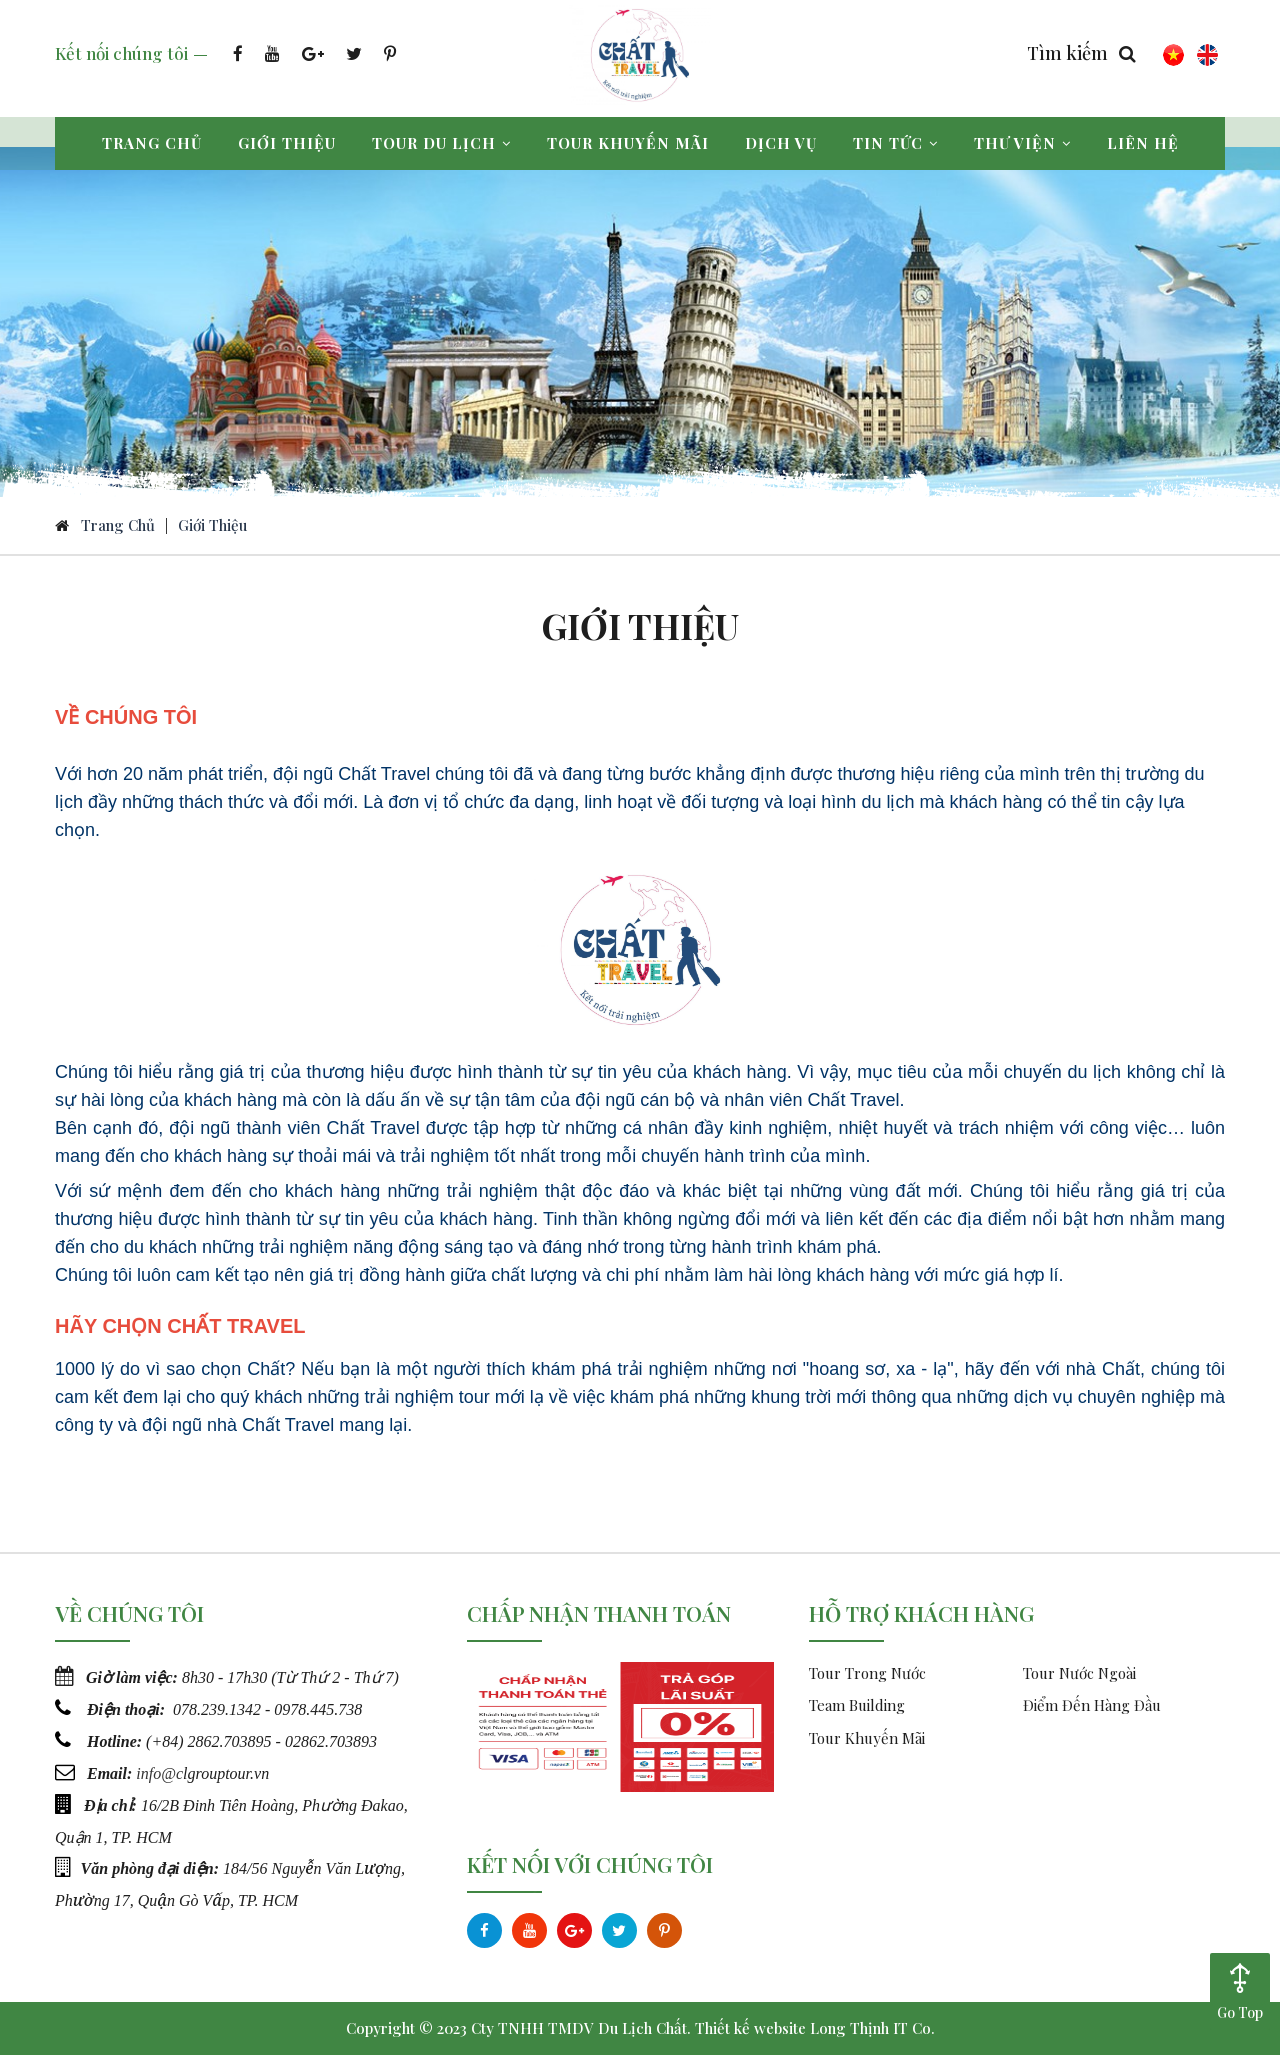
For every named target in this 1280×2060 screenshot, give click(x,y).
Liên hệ (1143, 143)
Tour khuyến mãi (628, 143)
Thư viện (1022, 143)
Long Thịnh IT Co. (872, 2033)
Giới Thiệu (212, 530)
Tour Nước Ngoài (1079, 1678)
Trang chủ (152, 143)
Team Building (857, 1711)
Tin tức (895, 143)
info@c (159, 1775)
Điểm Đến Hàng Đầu (1092, 1711)
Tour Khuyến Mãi (867, 1743)
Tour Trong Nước (867, 1678)
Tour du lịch (441, 143)
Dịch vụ (781, 143)
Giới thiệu (287, 143)
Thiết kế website (750, 2033)
